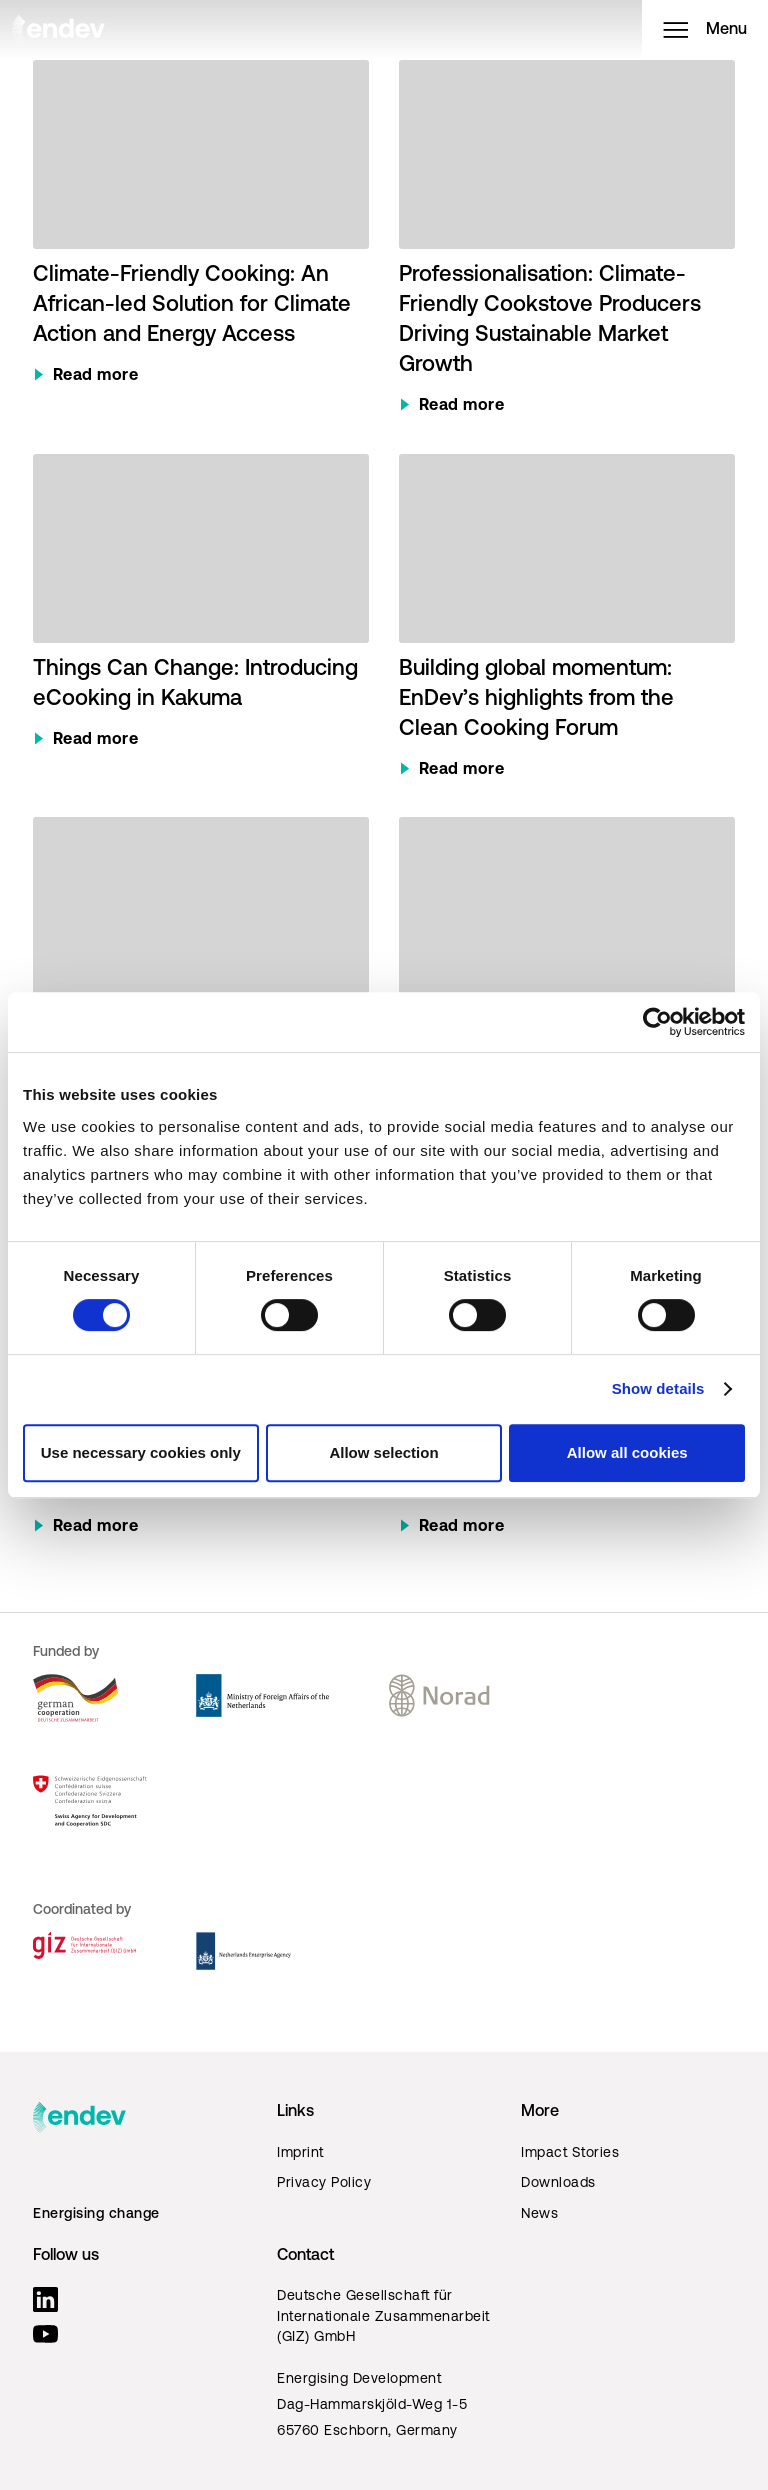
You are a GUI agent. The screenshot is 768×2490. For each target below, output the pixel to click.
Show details (658, 1388)
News (539, 2214)
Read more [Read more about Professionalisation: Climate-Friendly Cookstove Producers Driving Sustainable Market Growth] (462, 406)
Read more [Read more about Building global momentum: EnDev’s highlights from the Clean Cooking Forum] (462, 770)
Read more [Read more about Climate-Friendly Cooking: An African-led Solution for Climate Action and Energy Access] (96, 376)
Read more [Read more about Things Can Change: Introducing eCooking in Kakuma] (96, 740)
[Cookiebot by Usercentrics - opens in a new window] (657, 1022)
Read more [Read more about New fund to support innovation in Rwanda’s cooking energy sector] (96, 1527)
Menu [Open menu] (705, 30)
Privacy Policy (324, 2183)
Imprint (300, 2153)
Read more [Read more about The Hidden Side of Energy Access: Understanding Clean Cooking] (462, 1527)
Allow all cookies (627, 1452)
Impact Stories (570, 2153)
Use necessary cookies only (141, 1452)
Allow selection (383, 1452)
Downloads (558, 2183)
